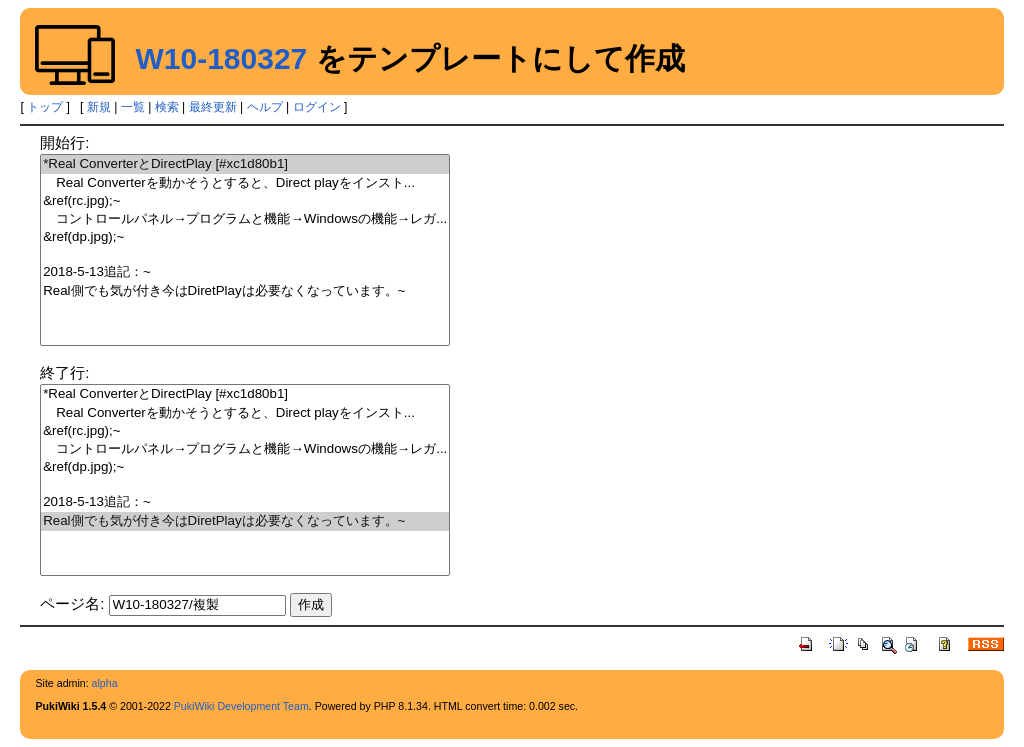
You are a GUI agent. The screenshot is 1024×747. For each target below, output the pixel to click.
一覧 (133, 107)
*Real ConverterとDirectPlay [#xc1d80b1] (245, 164)
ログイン (317, 107)
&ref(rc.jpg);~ (245, 201)
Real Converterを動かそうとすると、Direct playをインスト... (245, 183)
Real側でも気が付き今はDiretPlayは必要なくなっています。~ (245, 291)
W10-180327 (221, 58)
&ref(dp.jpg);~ (245, 237)
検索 (167, 107)
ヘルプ (265, 107)
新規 (99, 107)
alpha (105, 683)
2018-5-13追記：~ (245, 272)
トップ (45, 107)
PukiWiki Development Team (241, 706)
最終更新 (213, 107)
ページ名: (72, 603)
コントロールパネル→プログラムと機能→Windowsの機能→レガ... (245, 219)
